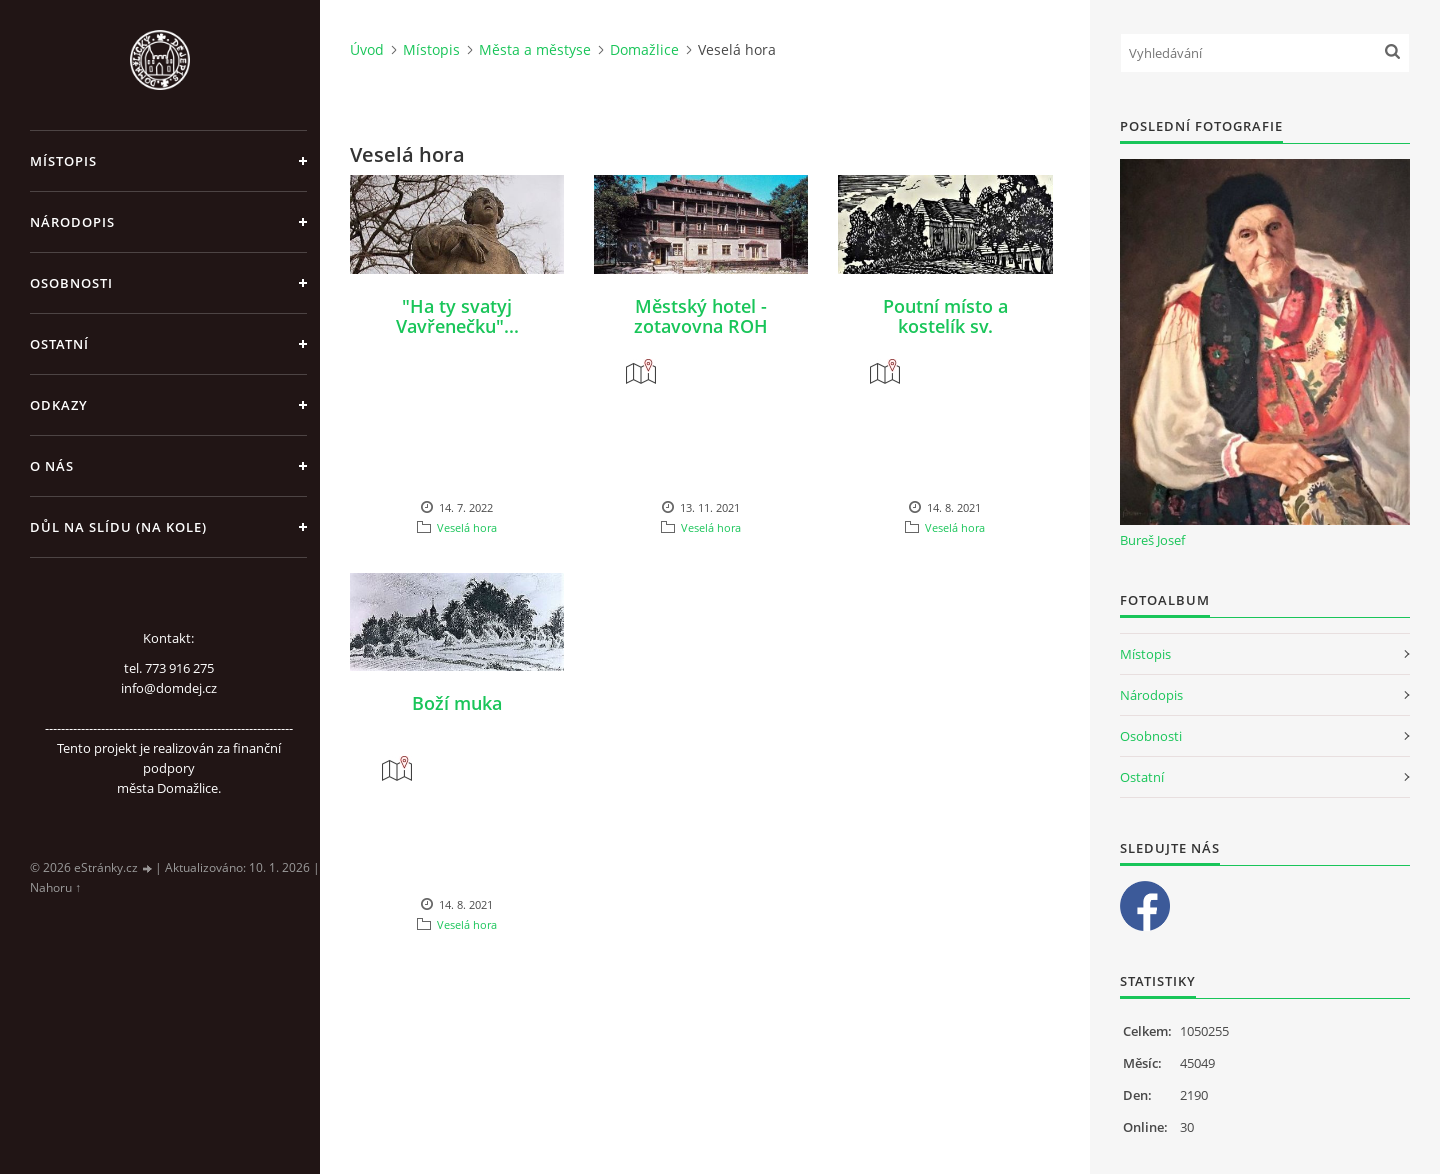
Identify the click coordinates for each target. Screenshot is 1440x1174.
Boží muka (457, 703)
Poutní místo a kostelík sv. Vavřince (945, 326)
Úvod (367, 49)
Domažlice (644, 49)
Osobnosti (71, 283)
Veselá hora (467, 527)
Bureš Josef (1152, 540)
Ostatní (59, 344)
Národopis (72, 222)
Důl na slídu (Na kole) (118, 527)
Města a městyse (535, 49)
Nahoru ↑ (55, 887)
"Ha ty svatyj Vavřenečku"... (457, 316)
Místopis (63, 161)
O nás (52, 466)
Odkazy (59, 405)
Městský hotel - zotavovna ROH (701, 316)
